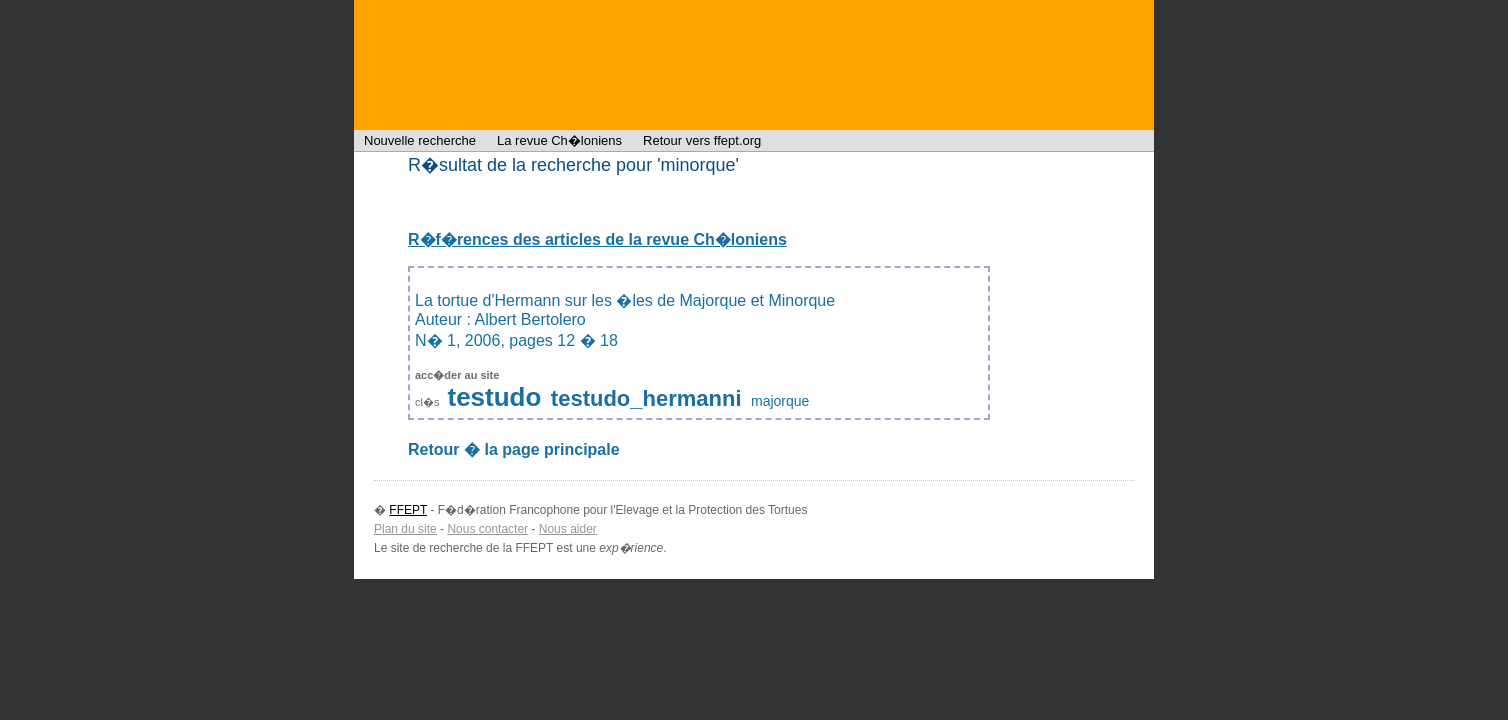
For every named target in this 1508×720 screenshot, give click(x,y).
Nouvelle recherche (420, 140)
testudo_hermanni (646, 398)
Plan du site (405, 529)
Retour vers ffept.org (702, 140)
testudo (495, 397)
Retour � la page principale (514, 449)
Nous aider (568, 529)
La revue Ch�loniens (559, 140)
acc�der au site (457, 375)
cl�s (429, 402)
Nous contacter (487, 529)
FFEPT (484, 65)
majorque (780, 401)
